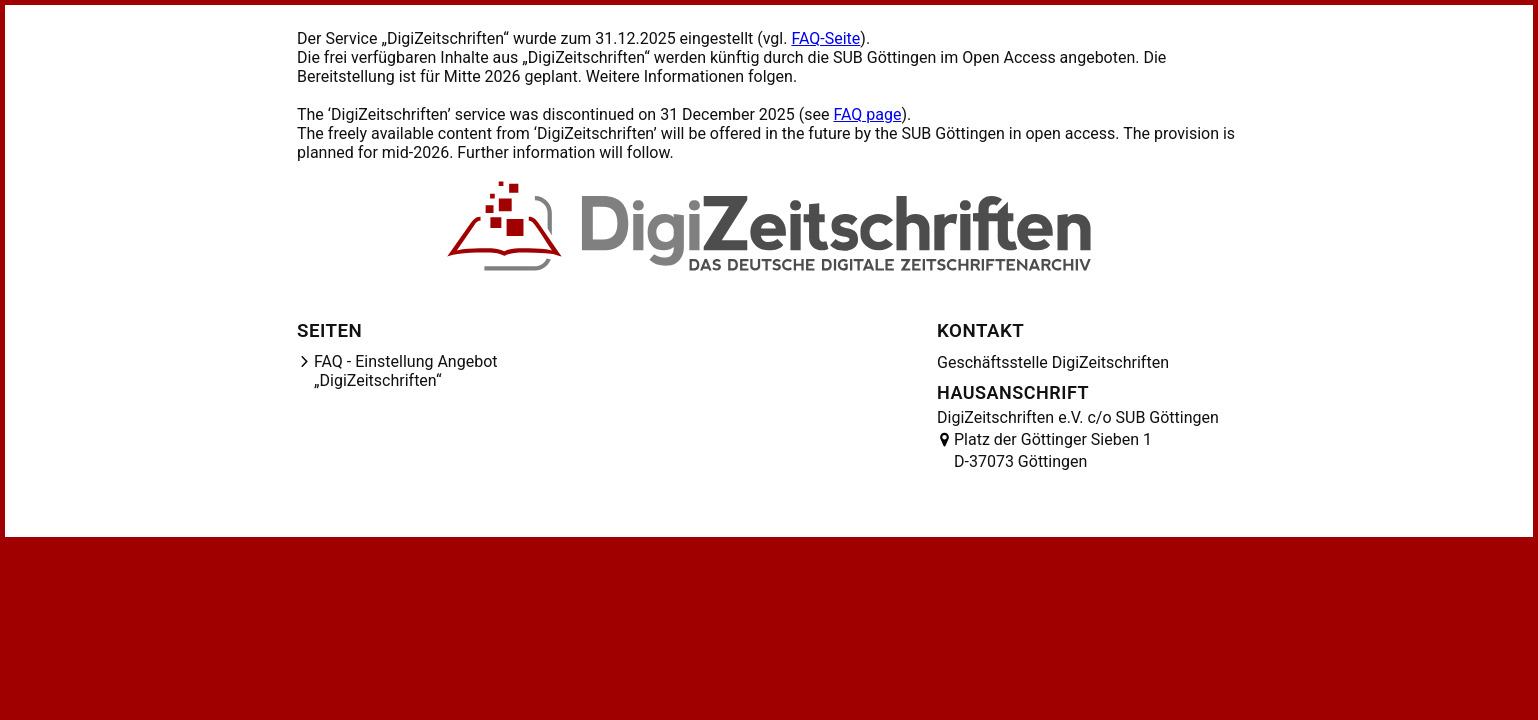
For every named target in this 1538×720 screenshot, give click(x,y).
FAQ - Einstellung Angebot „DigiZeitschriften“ (406, 371)
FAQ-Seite (825, 38)
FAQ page (867, 114)
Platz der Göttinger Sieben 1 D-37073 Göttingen (1053, 450)
